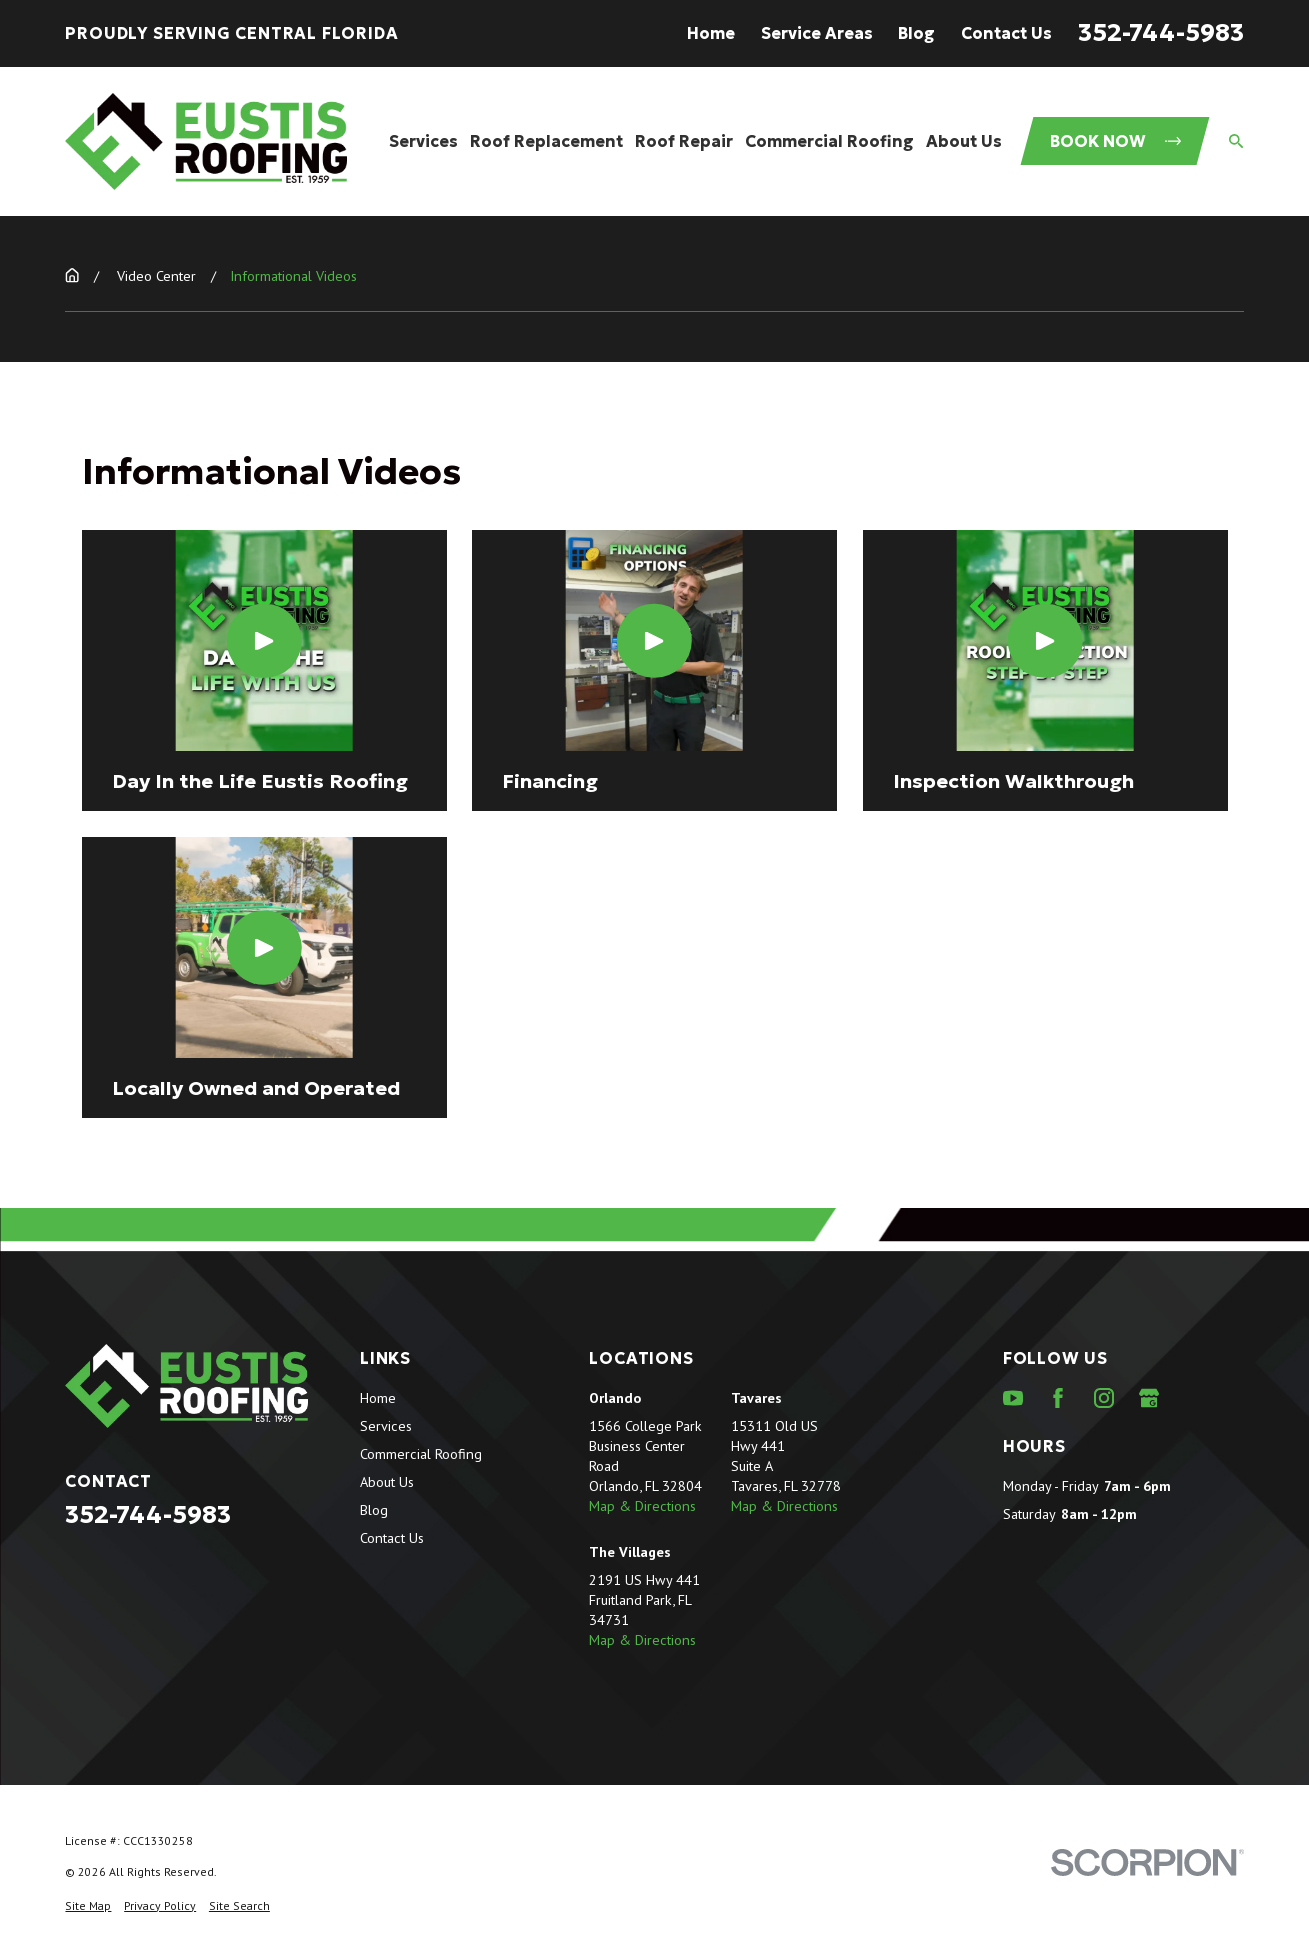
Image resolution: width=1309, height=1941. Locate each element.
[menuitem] (88, 1906)
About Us (387, 1481)
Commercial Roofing (421, 1453)
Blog (916, 33)
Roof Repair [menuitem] (684, 141)
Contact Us (1006, 33)
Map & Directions (642, 1505)
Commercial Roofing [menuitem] (829, 141)
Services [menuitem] (423, 141)
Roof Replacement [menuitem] (546, 141)
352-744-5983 (1161, 32)
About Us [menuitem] (964, 141)
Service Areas (817, 33)
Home (711, 33)
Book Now (1116, 141)
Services (386, 1425)
